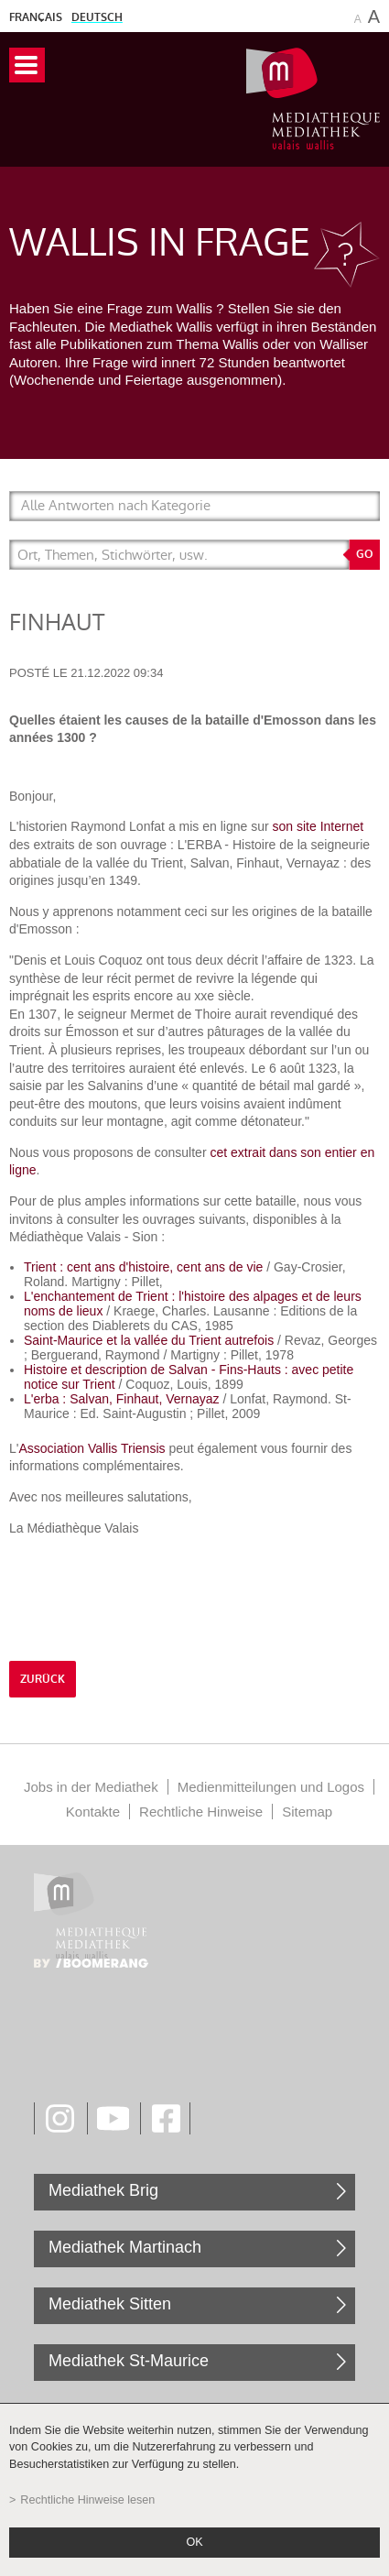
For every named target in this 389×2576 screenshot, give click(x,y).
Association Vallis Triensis (93, 1448)
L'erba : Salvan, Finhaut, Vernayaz (122, 1399)
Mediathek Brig (103, 2190)
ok (194, 2542)
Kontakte (93, 1811)
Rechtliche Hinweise (201, 1811)
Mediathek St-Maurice (129, 2361)
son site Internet (318, 826)
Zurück (42, 1679)
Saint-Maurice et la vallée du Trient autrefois (149, 1340)
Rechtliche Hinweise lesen (87, 2500)
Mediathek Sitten (110, 2304)
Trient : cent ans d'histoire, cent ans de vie (143, 1267)
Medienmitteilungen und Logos (271, 1787)
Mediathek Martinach (125, 2247)
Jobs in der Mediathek (91, 1787)
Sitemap (307, 1811)
